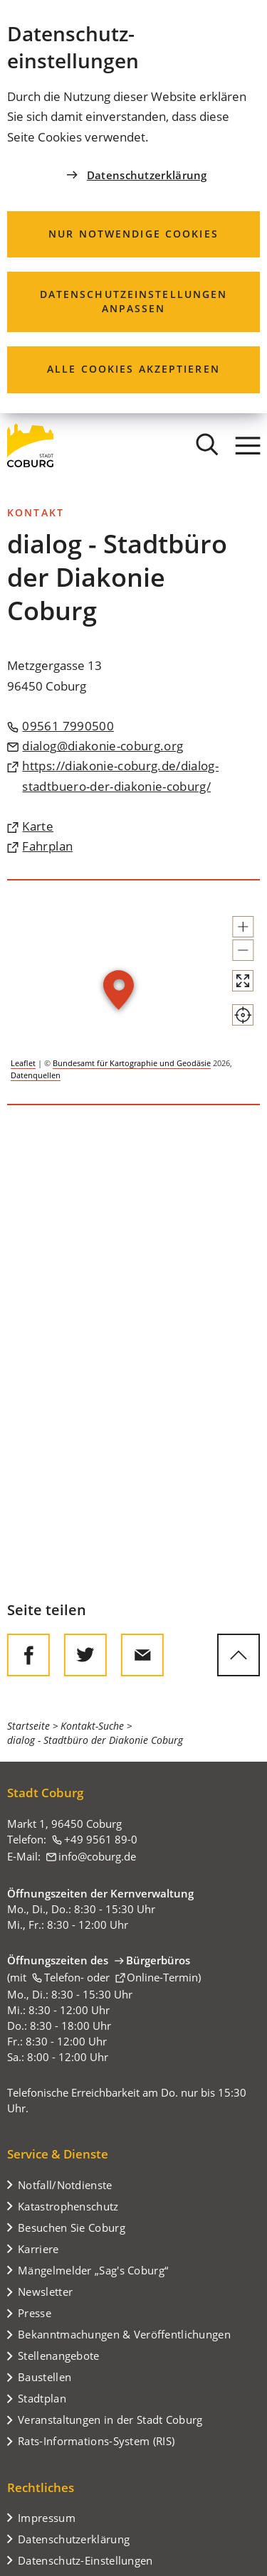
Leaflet (23, 1063)
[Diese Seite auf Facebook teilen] (28, 1655)
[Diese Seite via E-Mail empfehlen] (142, 1655)
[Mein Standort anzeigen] (243, 1015)
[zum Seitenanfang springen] (238, 1655)
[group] (133, 992)
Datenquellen (36, 1075)
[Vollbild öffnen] (243, 981)
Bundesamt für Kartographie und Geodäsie (132, 1063)
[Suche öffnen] (207, 445)
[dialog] (133, 206)
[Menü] (248, 445)
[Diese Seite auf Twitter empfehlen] (85, 1655)
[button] (243, 927)
